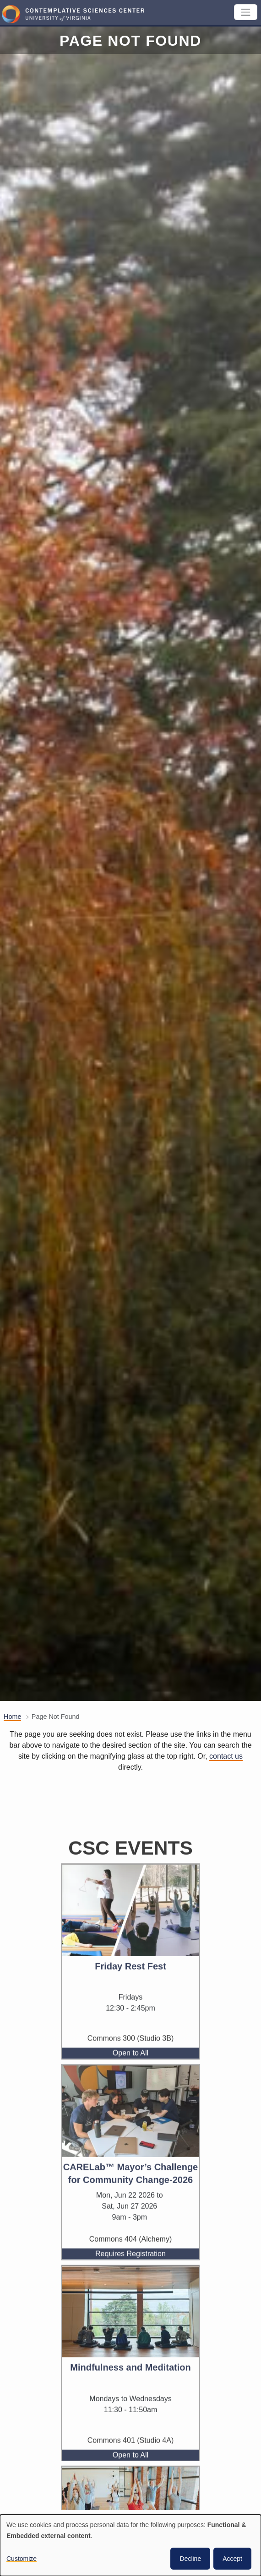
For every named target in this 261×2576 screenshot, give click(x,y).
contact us (226, 1756)
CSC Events (130, 1887)
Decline (190, 2558)
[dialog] (130, 2545)
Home (12, 1716)
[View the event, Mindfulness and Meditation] (130, 2351)
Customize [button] (21, 2558)
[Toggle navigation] (245, 12)
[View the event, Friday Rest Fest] (130, 1950)
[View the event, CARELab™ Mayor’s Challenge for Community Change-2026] (130, 2150)
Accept (232, 2558)
